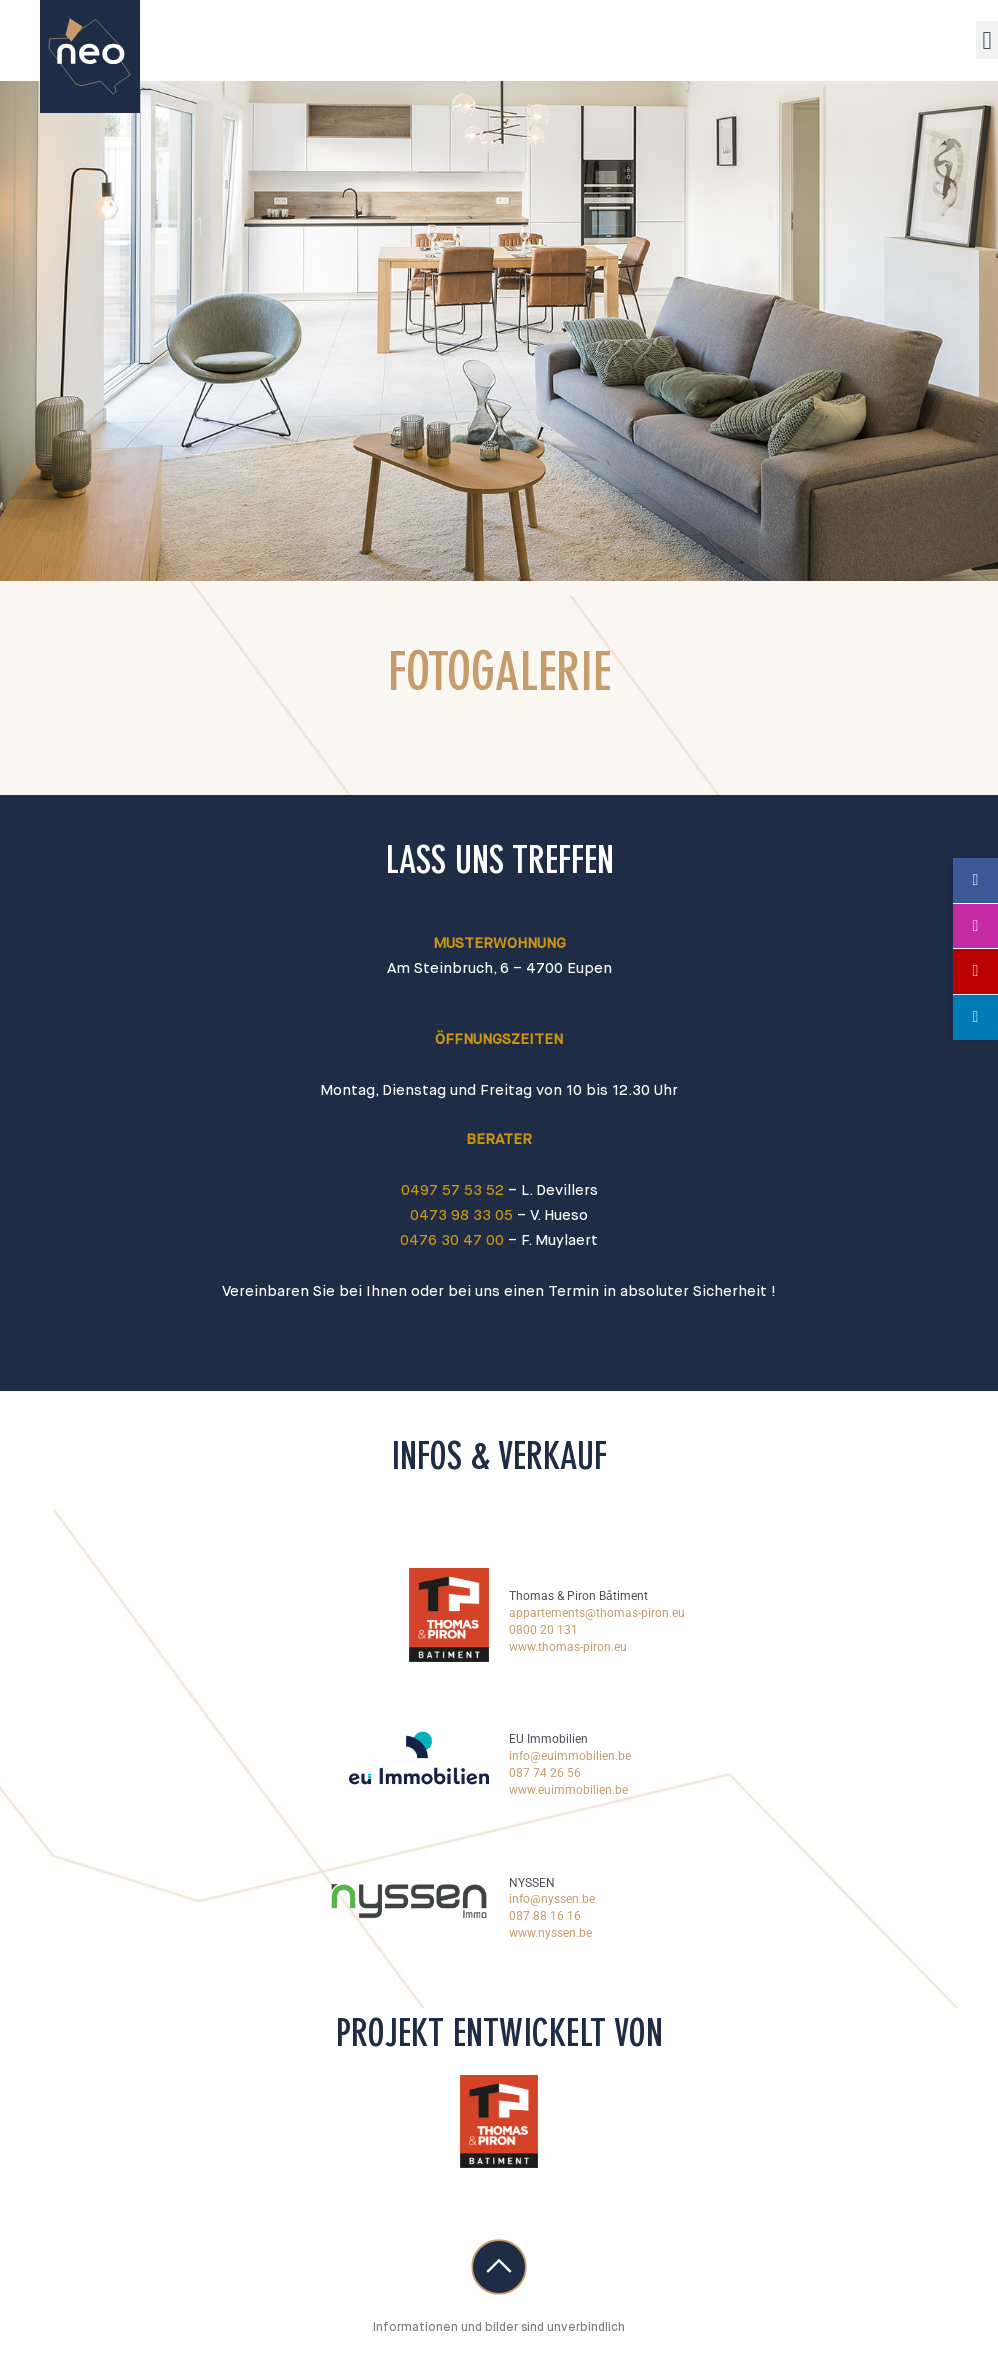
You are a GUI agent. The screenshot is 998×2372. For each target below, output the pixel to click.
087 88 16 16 (545, 1916)
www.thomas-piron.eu (568, 1647)
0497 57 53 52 (452, 1190)
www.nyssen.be (550, 1933)
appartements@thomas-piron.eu (597, 1613)
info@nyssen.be (552, 1899)
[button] (987, 40)
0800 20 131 (543, 1630)
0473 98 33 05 (461, 1215)
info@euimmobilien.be (570, 1756)
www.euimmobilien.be (568, 1790)
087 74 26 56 (545, 1773)
